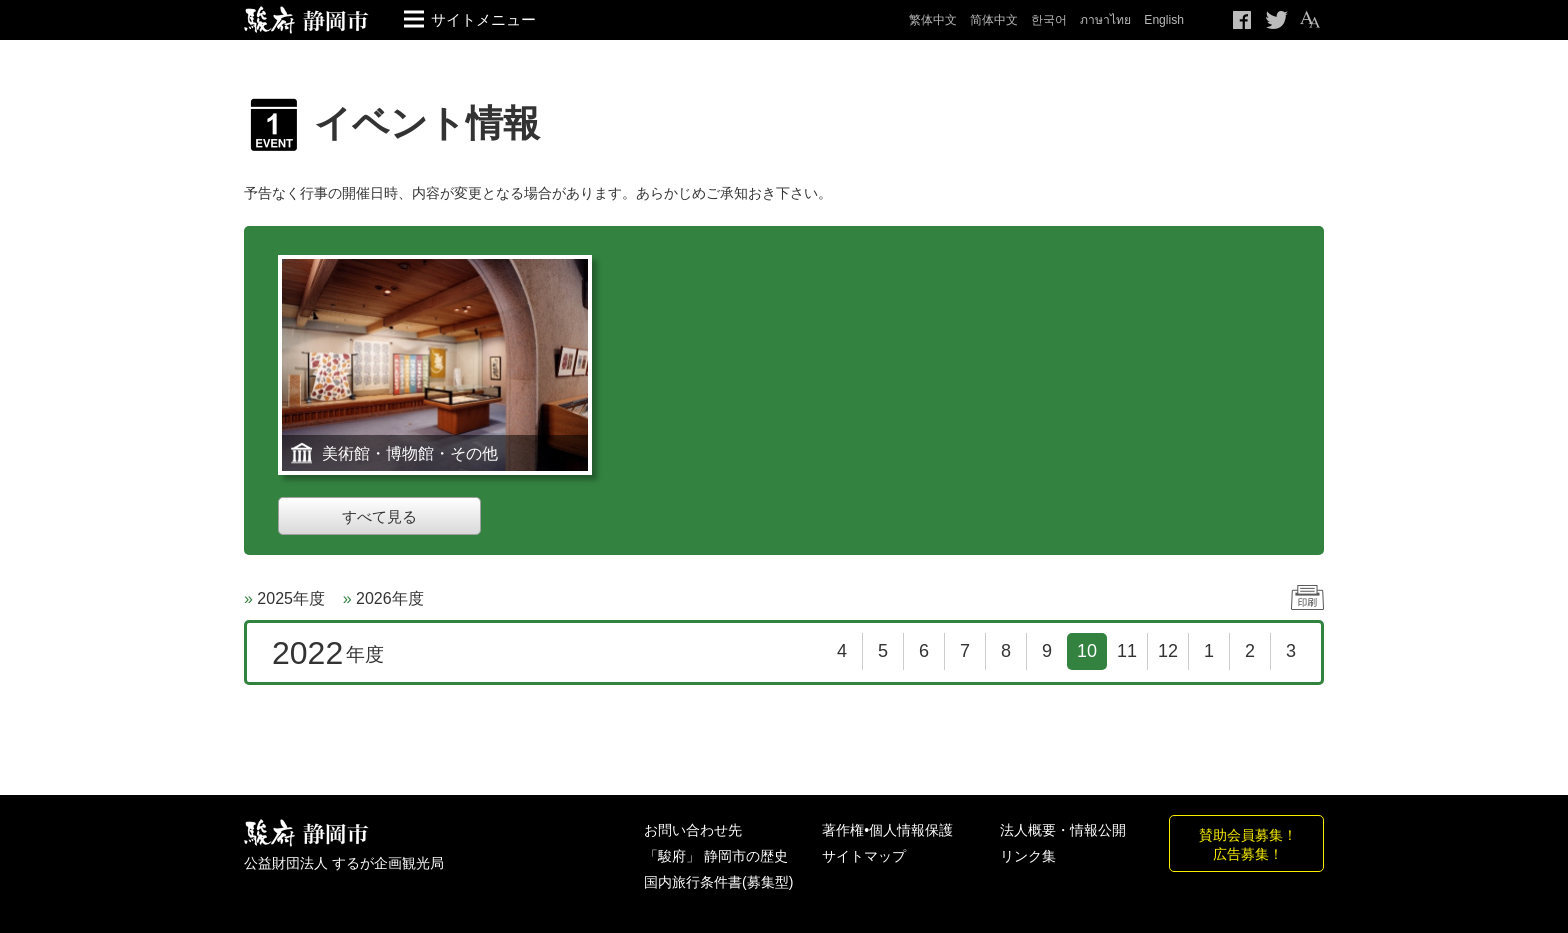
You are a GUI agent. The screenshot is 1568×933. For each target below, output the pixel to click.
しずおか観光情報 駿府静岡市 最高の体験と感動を (306, 833)
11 (1127, 651)
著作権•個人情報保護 (887, 830)
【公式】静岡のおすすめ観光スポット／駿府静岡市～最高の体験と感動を (306, 20)
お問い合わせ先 (693, 830)
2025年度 (291, 598)
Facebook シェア (1243, 20)
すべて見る (379, 516)
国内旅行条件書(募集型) (718, 882)
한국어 (1049, 20)
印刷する (1307, 597)
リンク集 (1028, 856)
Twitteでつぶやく (1277, 20)
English (1164, 20)
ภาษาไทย (1105, 20)
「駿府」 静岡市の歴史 (716, 856)
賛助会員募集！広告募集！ (1248, 844)
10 (1087, 651)
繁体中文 (933, 20)
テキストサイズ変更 (1309, 20)
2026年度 (390, 598)
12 (1168, 651)
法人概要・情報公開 (1063, 830)
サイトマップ (864, 856)
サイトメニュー (483, 19)
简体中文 (994, 20)
